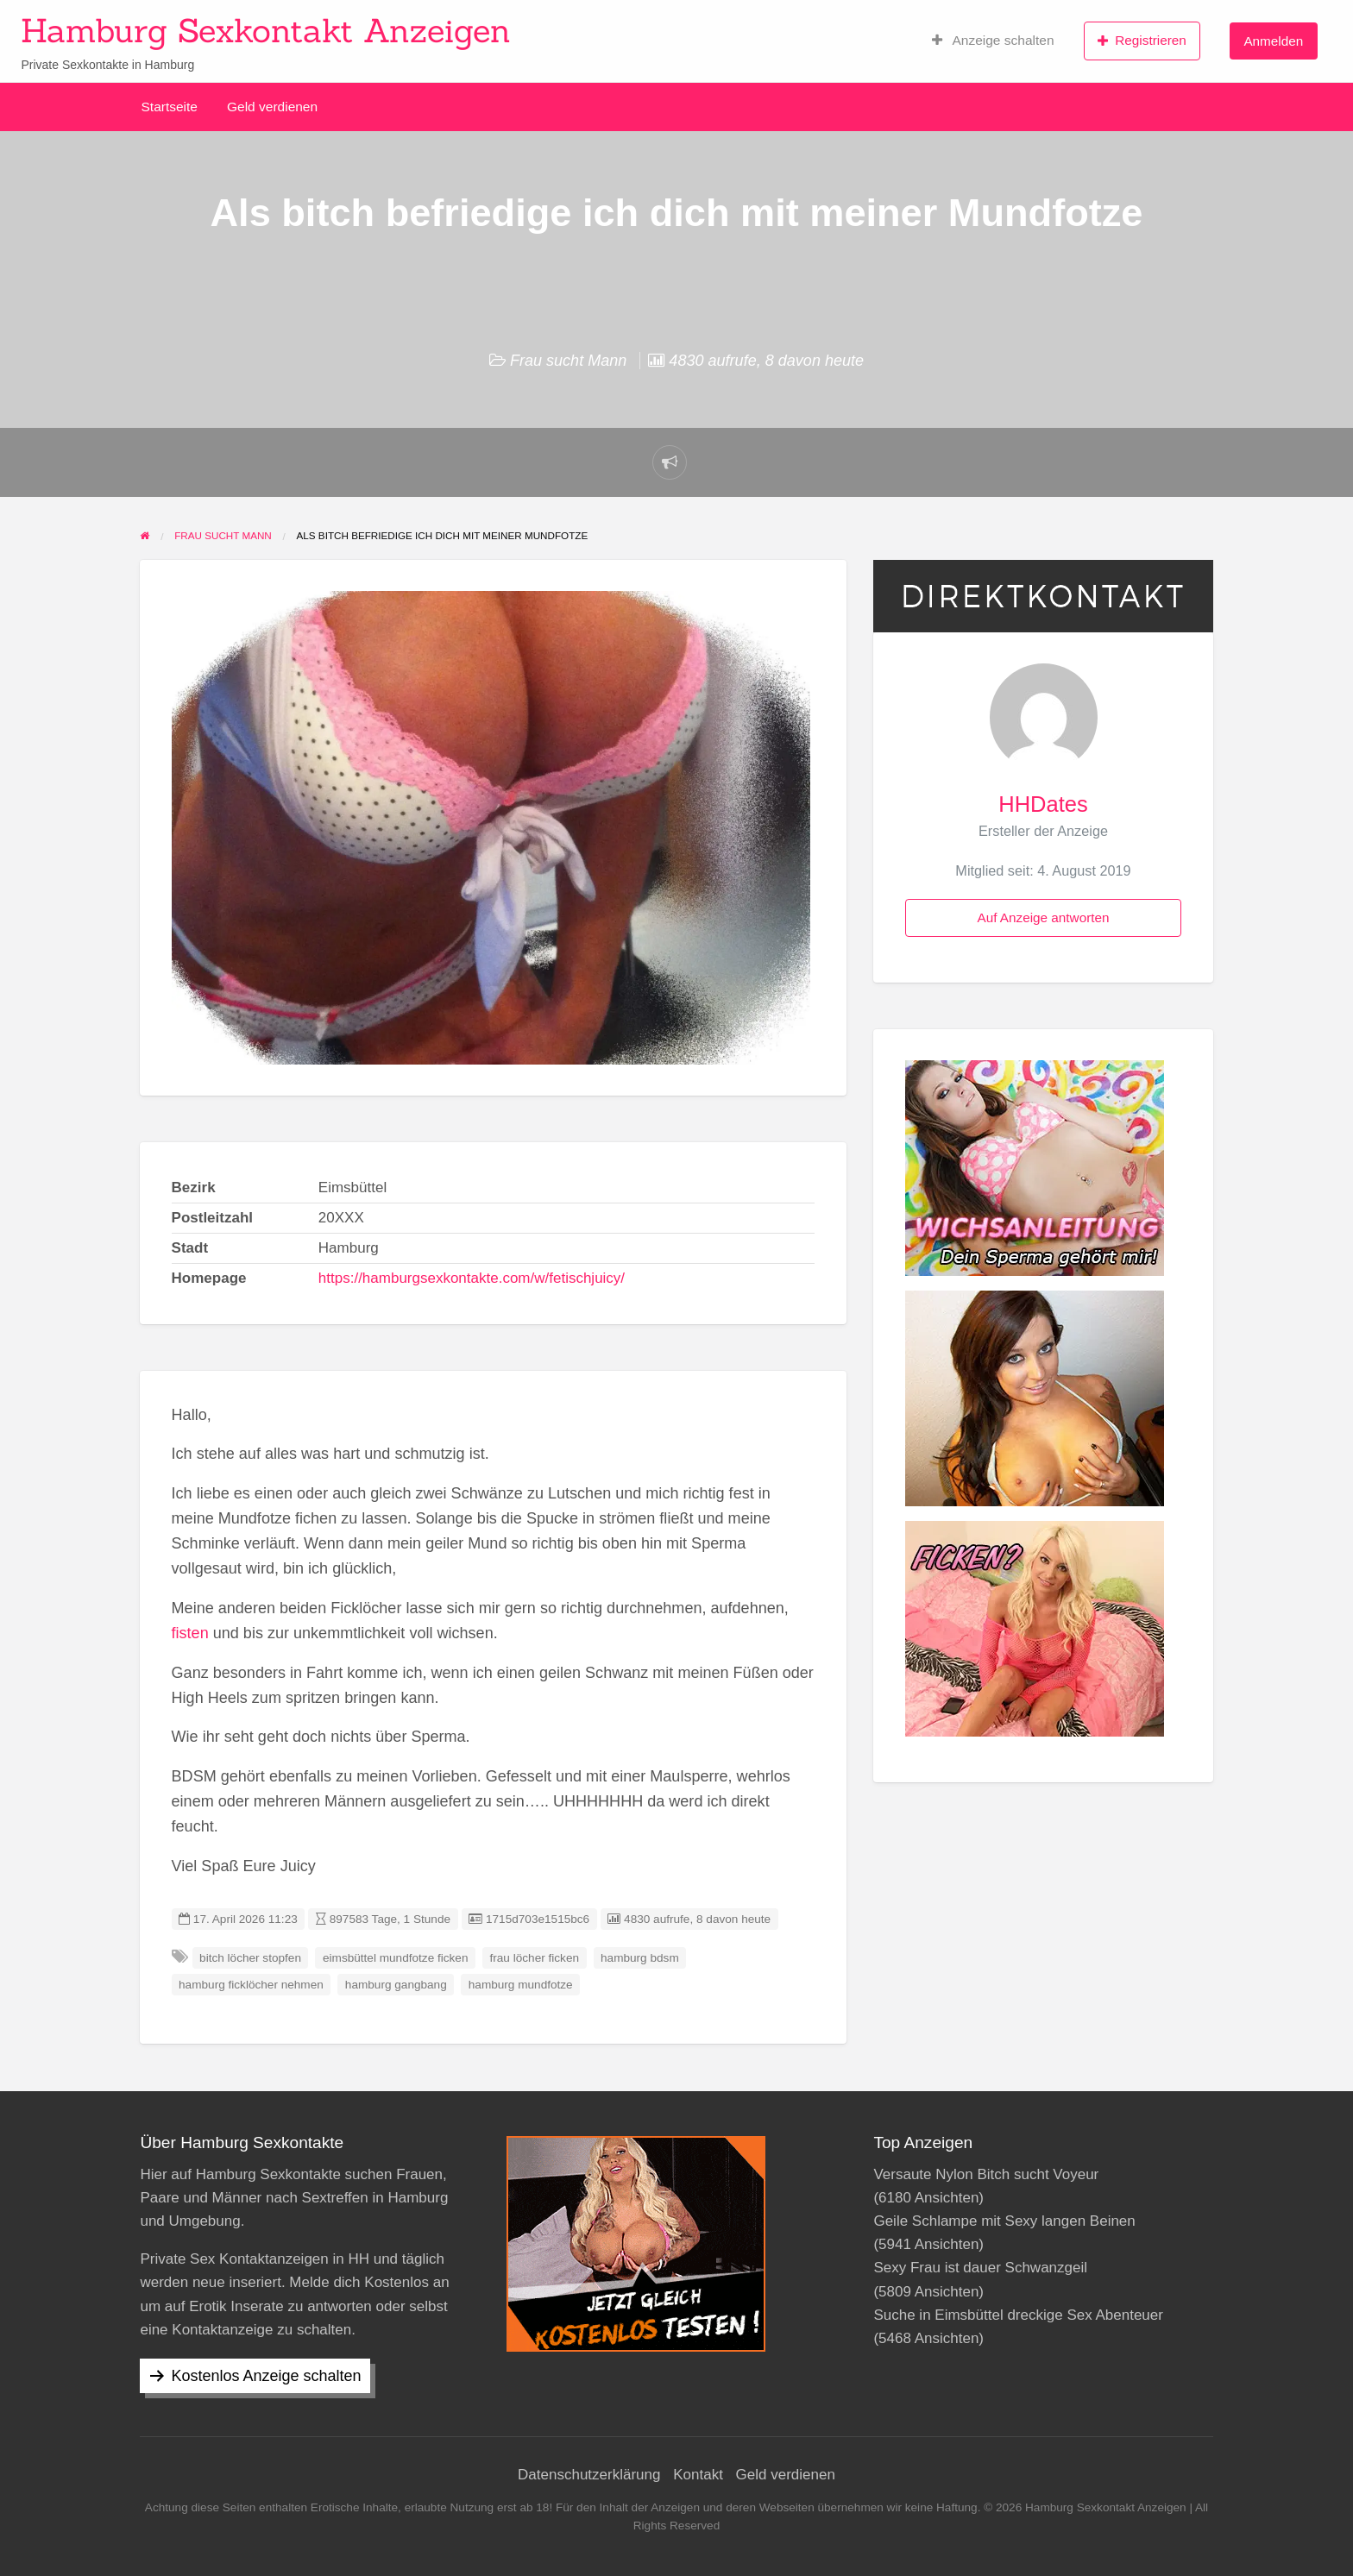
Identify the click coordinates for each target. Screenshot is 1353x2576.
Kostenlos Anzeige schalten (266, 2375)
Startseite (170, 106)
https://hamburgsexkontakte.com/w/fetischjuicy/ (471, 1278)
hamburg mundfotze (521, 1984)
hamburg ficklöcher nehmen (251, 1984)
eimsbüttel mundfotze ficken (396, 1957)
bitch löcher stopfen (250, 1957)
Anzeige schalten (993, 40)
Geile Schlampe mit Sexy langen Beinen (1004, 2221)
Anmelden (1273, 41)
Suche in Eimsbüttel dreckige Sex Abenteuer (1017, 2315)
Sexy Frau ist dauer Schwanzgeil (980, 2267)
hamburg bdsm (640, 1957)
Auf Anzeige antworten (1043, 917)
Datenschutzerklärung (589, 2474)
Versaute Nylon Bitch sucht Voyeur (985, 2174)
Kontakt (698, 2474)
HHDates (1042, 804)
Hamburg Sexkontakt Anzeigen (266, 30)
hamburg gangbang (396, 1984)
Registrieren (1142, 40)
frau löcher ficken (535, 1957)
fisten (190, 1633)
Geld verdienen (272, 106)
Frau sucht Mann (568, 360)
